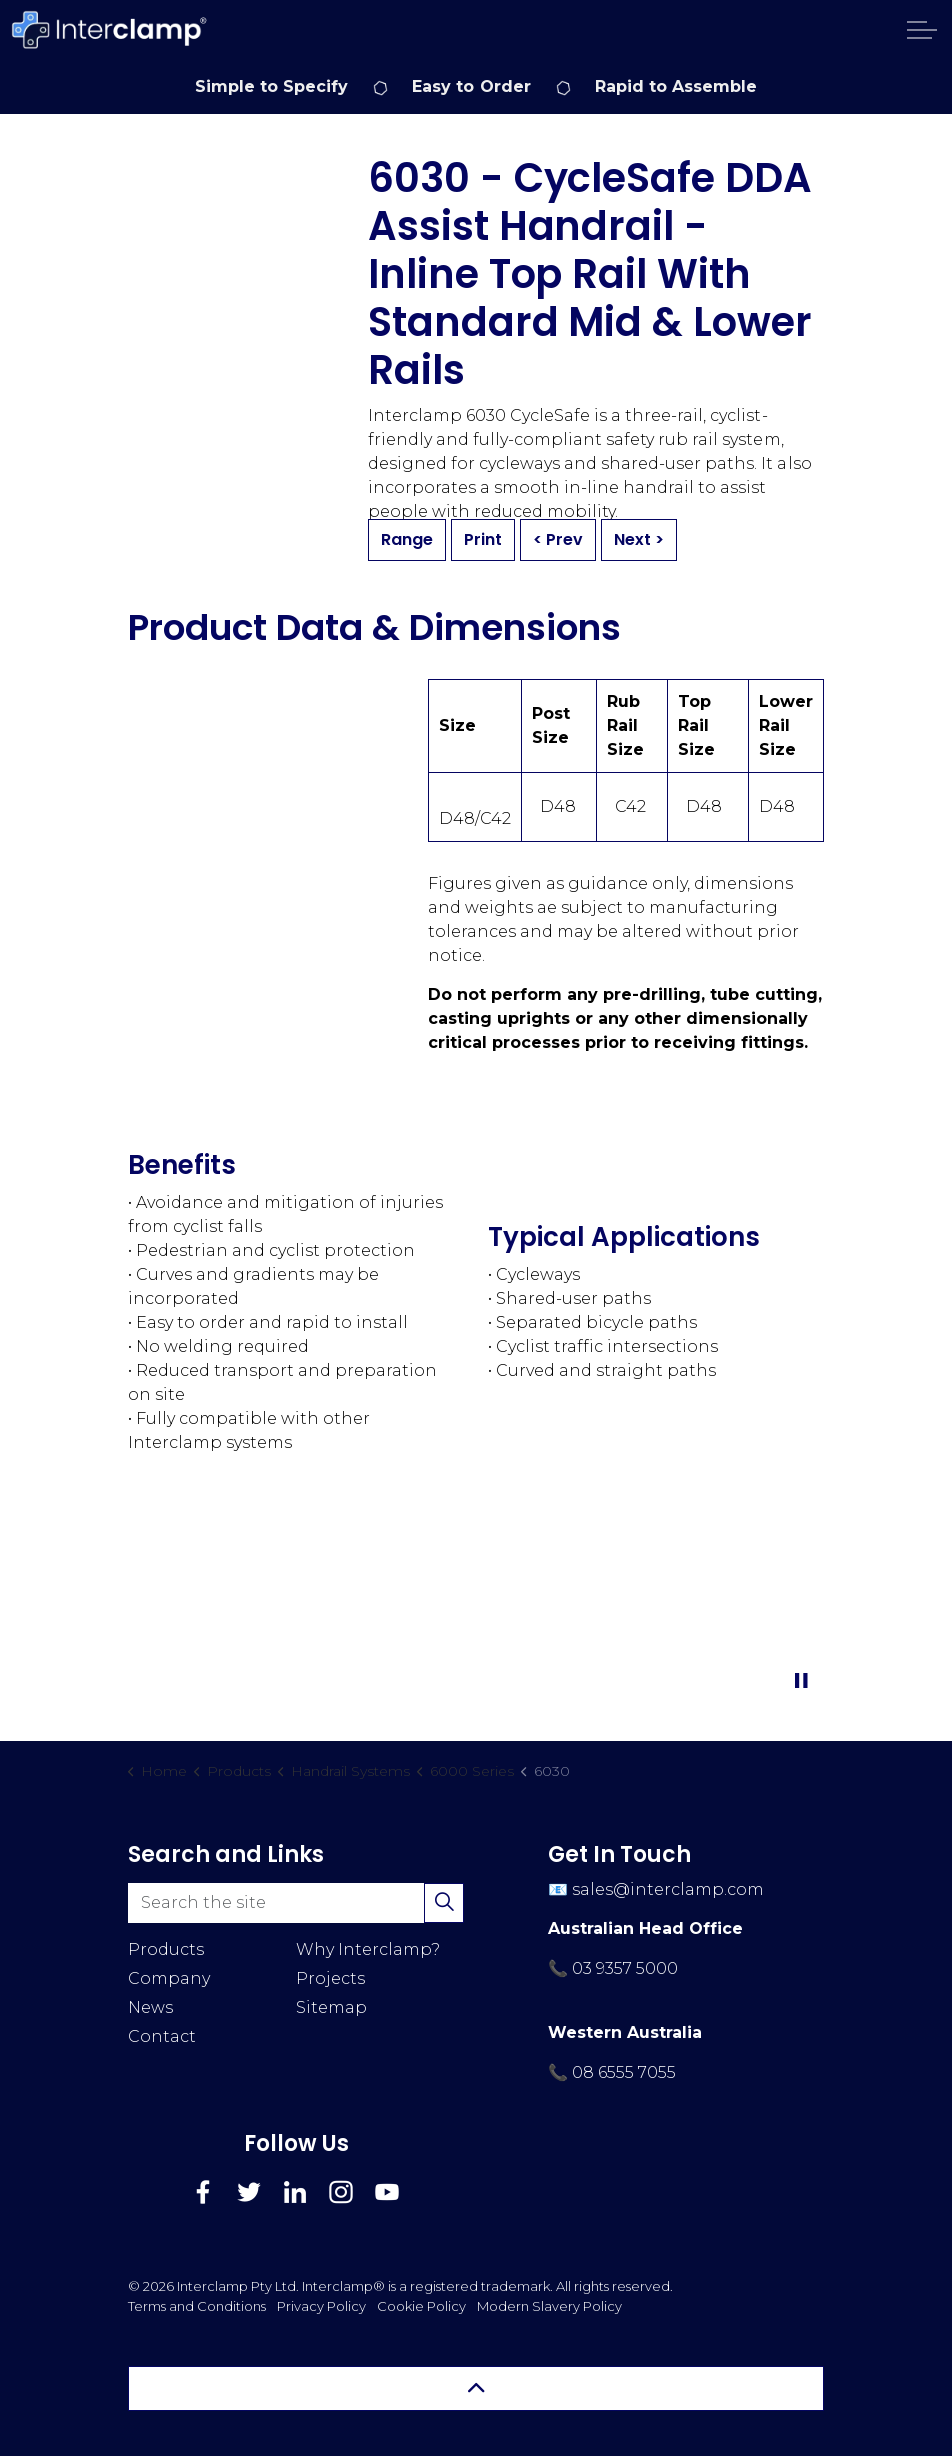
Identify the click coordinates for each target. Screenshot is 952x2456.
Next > (639, 540)
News (150, 2007)
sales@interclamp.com (668, 1889)
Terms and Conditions (197, 2306)
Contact (162, 2036)
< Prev (558, 540)
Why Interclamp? (368, 1949)
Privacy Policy (321, 2306)
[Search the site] (296, 1903)
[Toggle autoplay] (801, 1681)
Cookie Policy (421, 2306)
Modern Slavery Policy (549, 2306)
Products (166, 1949)
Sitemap (331, 2007)
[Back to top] (476, 2388)
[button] (444, 1903)
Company (169, 1978)
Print (483, 540)
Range (407, 540)
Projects (330, 1978)
